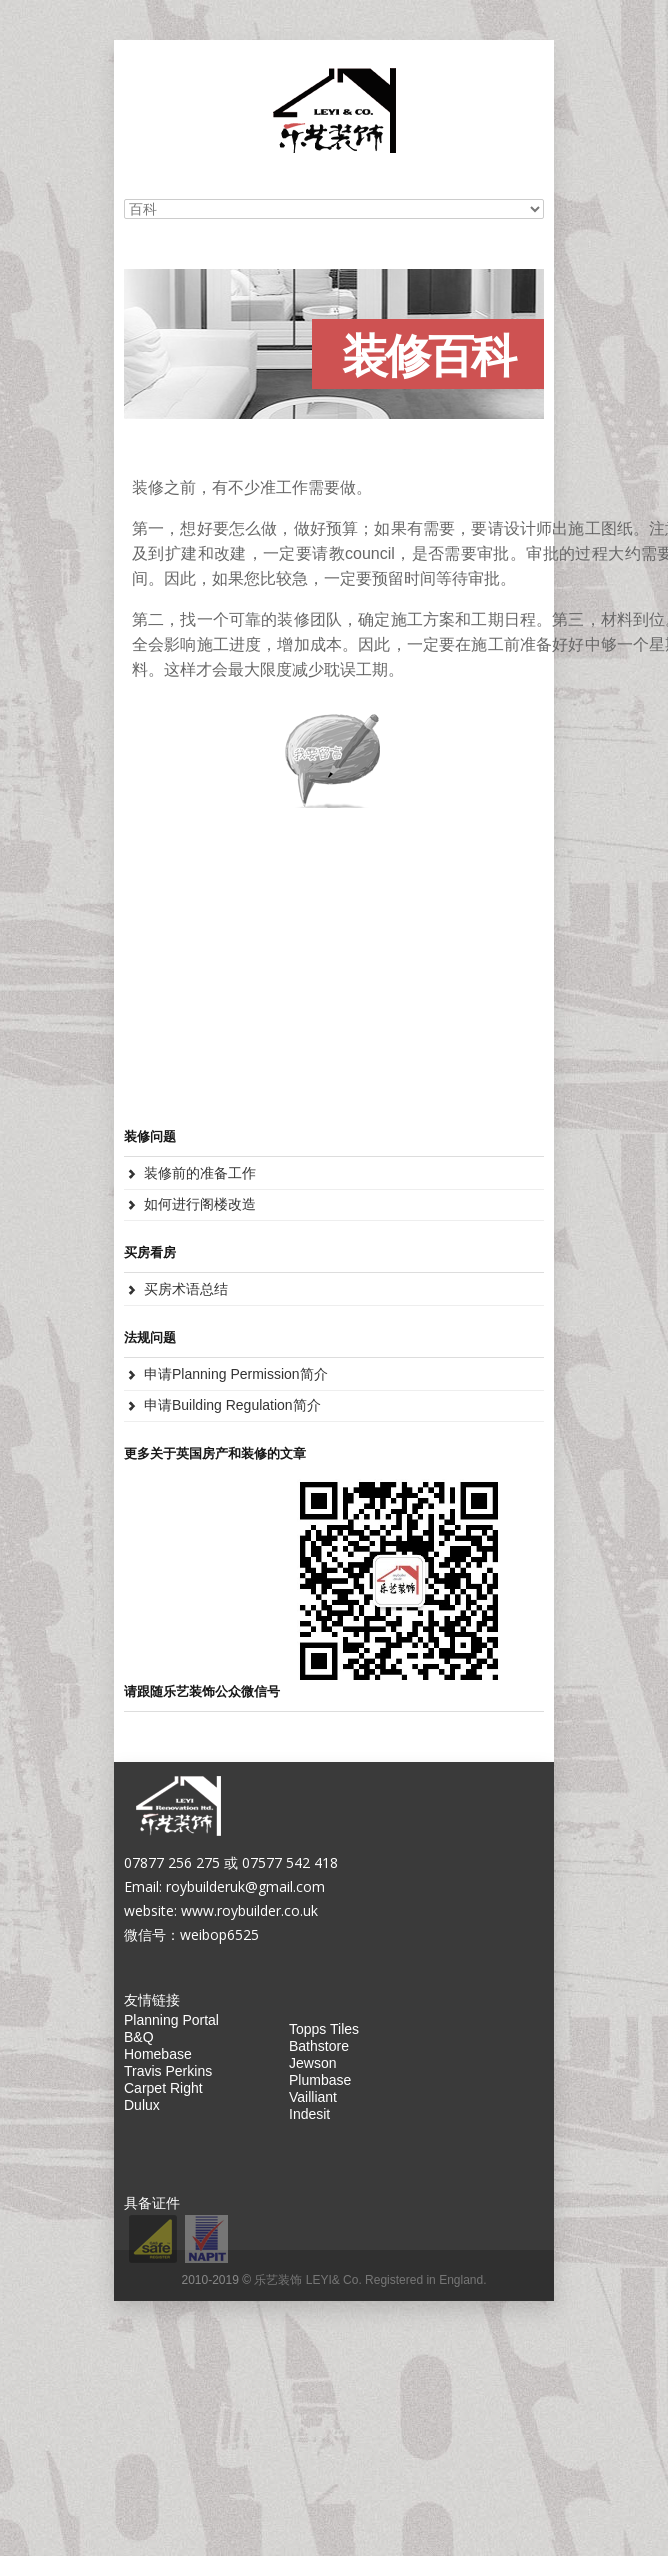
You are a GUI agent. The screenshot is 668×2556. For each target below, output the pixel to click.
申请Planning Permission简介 (236, 1374)
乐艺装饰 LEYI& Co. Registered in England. (370, 2280)
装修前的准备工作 (200, 1173)
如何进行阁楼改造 (200, 1204)
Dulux (142, 2105)
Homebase (158, 2054)
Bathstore (319, 2046)
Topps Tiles (324, 2029)
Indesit (309, 2114)
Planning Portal (171, 2020)
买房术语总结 (186, 1289)
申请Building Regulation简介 (232, 1405)
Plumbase (320, 2080)
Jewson (312, 2063)
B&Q (139, 2037)
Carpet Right (163, 2088)
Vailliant (313, 2097)
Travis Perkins (168, 2071)
